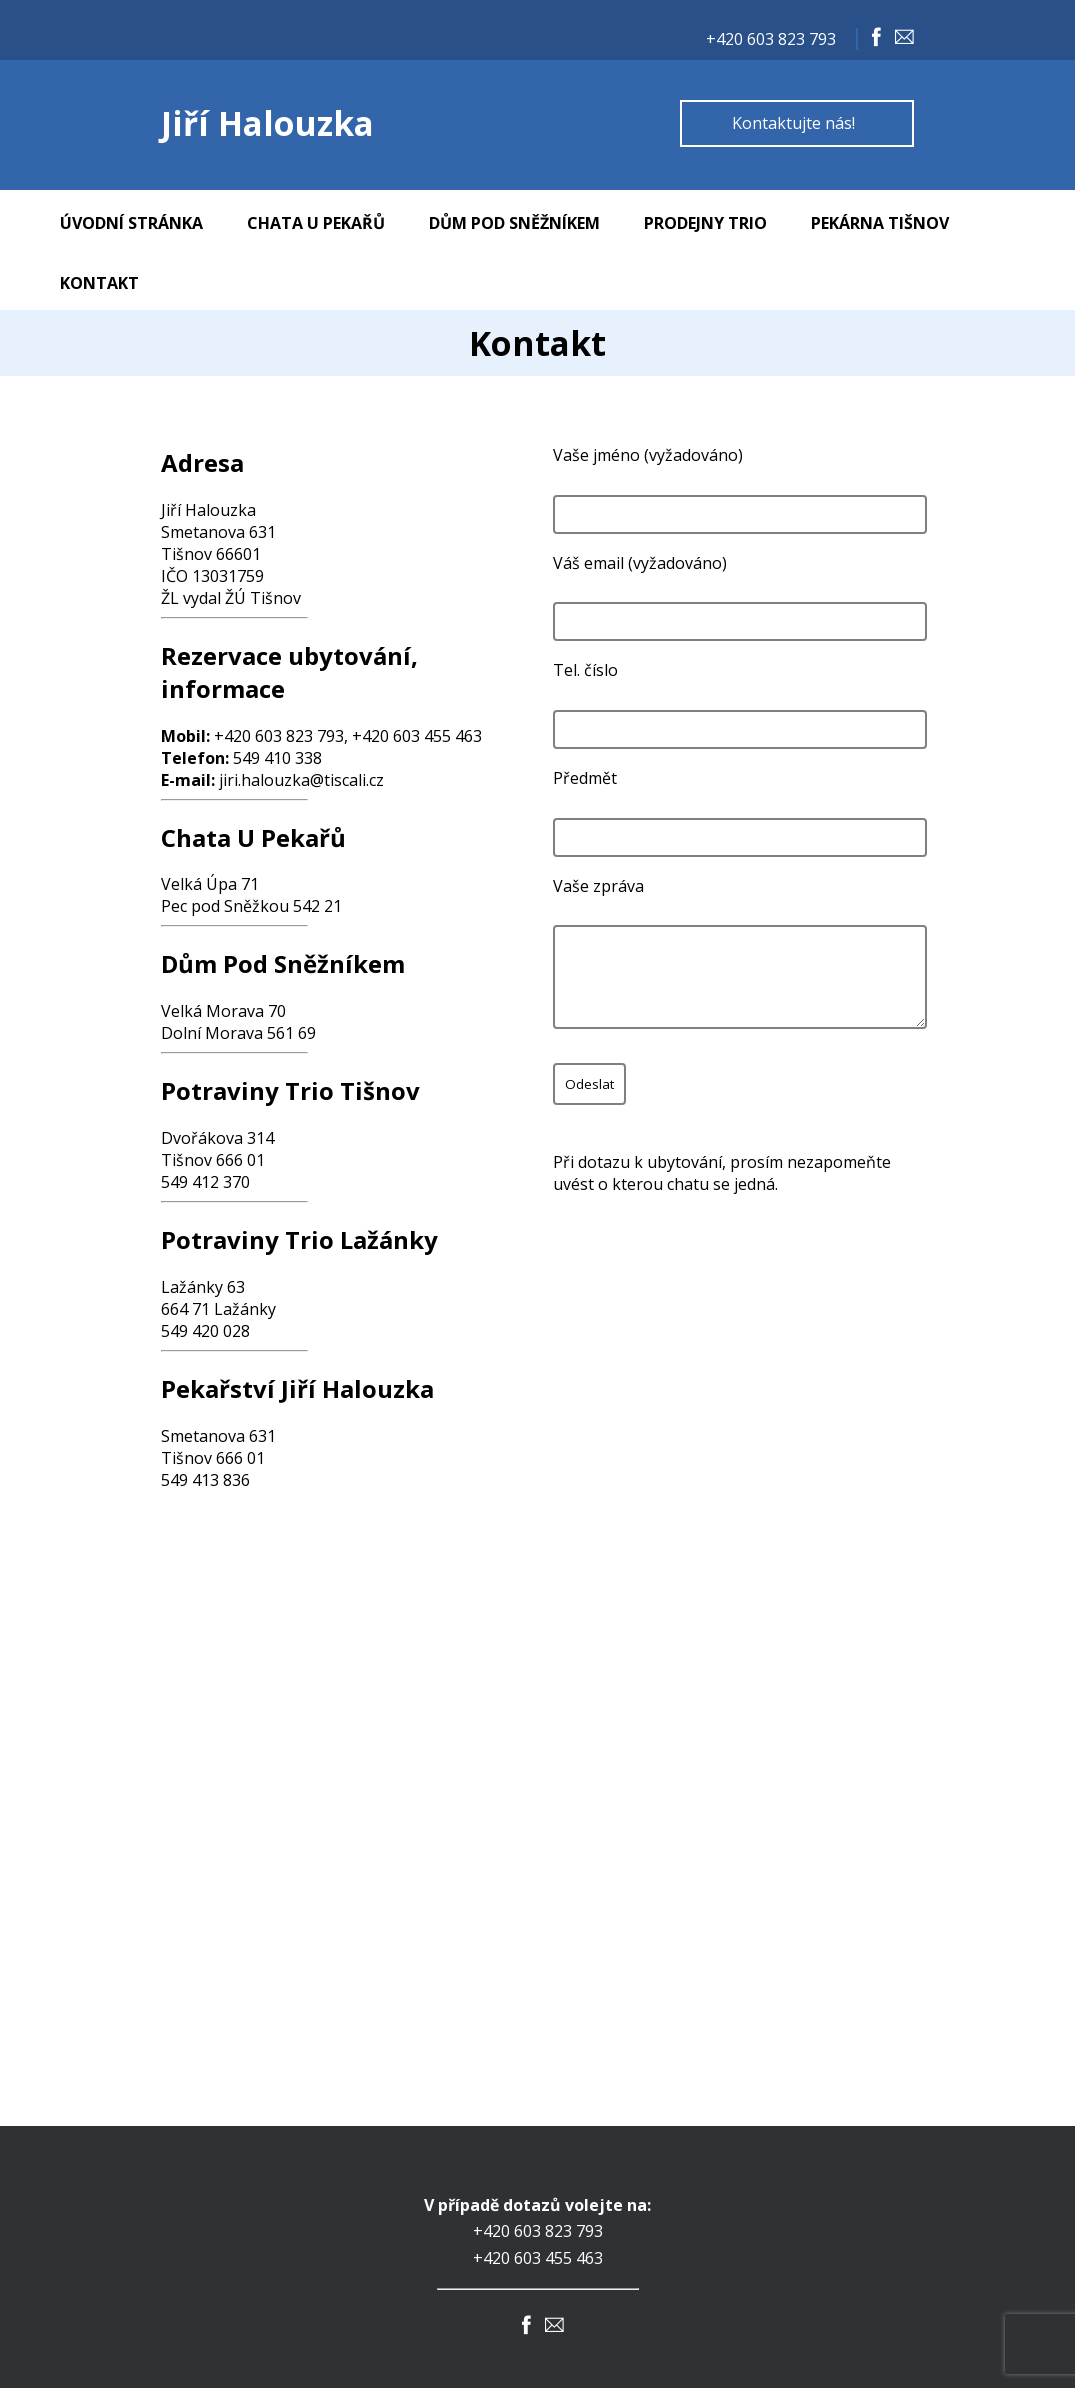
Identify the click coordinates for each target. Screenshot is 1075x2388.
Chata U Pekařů (316, 223)
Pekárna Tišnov (880, 223)
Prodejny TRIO (705, 223)
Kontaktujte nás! (793, 123)
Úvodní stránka (131, 223)
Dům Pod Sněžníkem (514, 223)
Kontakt (99, 283)
